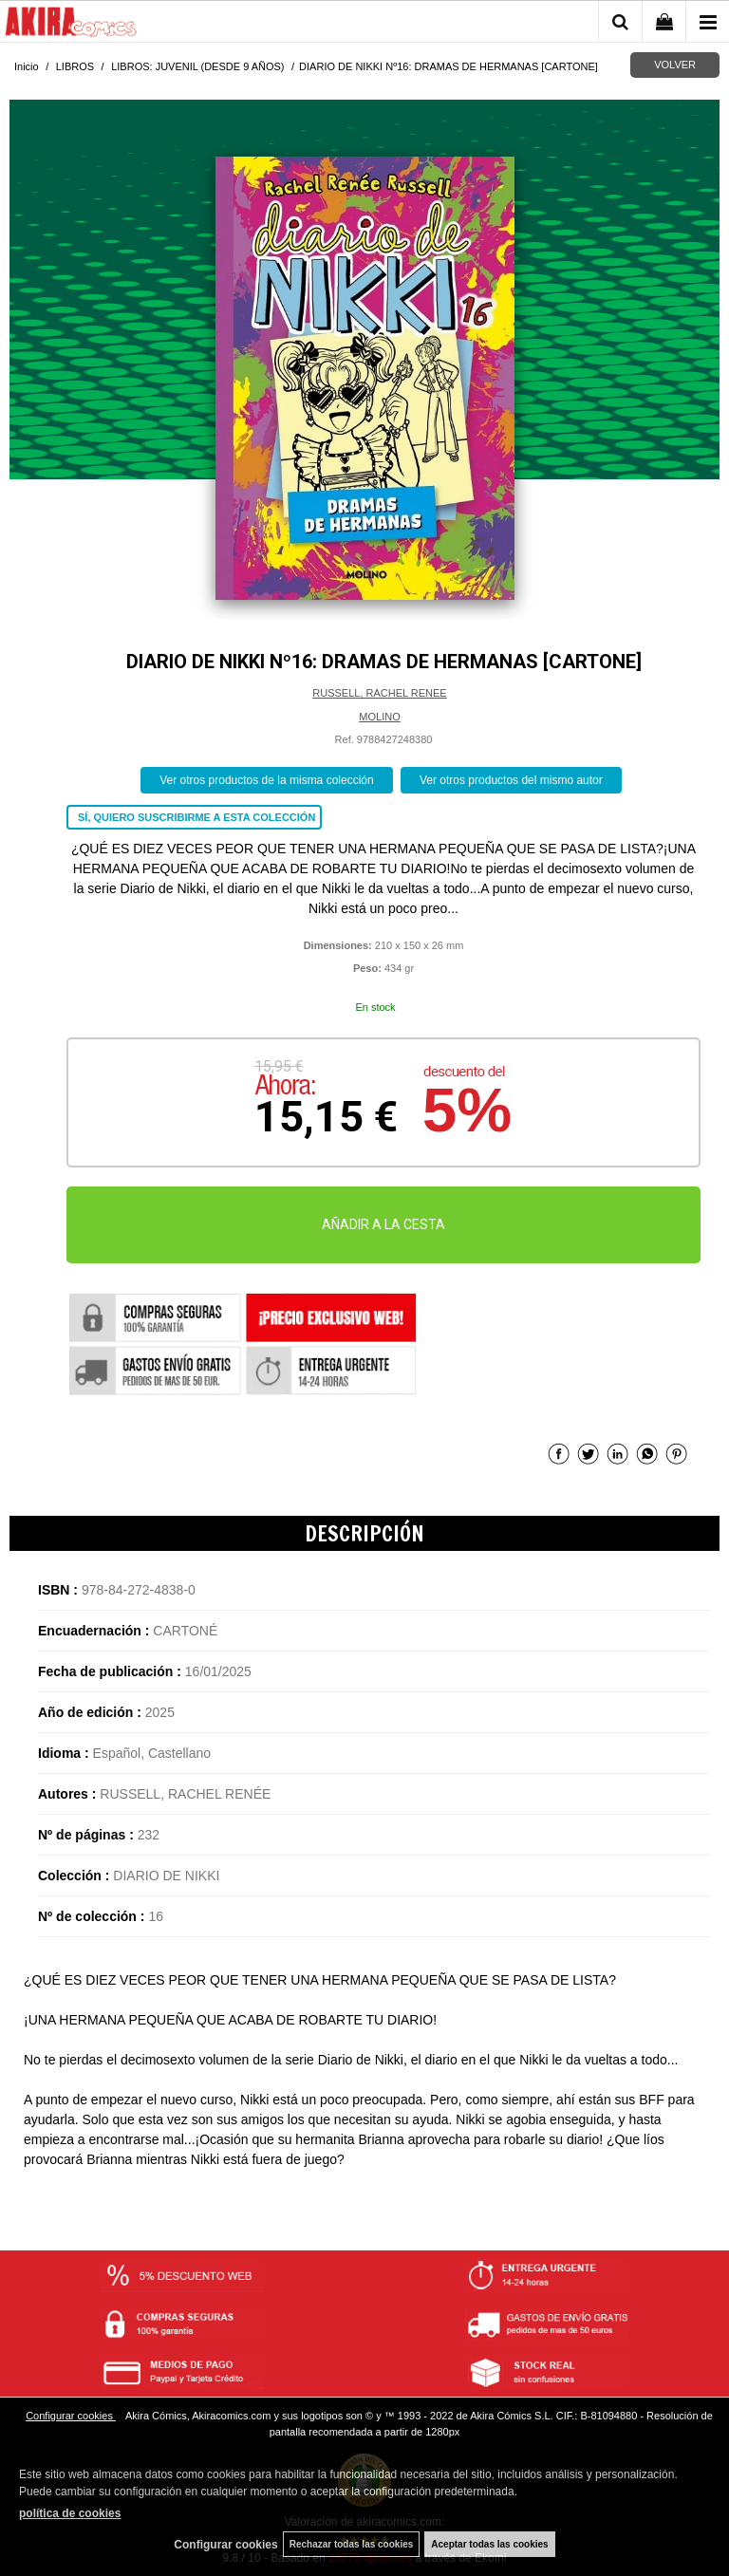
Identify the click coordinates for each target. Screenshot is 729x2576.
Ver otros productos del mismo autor (511, 780)
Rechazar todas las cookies (352, 2544)
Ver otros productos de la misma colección (266, 780)
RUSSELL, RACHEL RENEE (379, 693)
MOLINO (379, 716)
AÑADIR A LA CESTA (383, 1224)
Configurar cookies (71, 2415)
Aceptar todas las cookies (489, 2544)
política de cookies (70, 2513)
